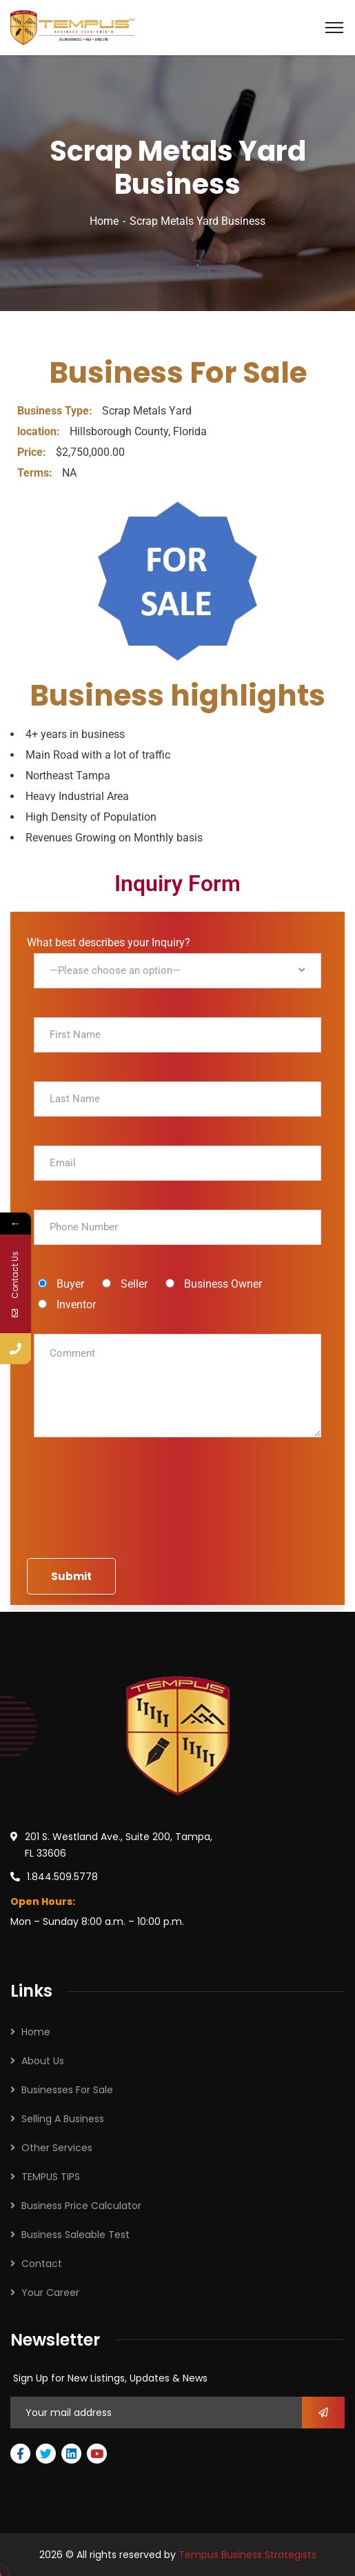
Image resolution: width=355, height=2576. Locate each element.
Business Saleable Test (75, 2234)
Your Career (50, 2292)
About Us (42, 2061)
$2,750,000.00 (71, 452)
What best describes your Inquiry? (174, 971)
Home (104, 221)
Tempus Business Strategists (247, 2555)
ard (184, 410)
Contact (41, 2263)
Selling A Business (62, 2119)
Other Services (56, 2148)
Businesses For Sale (67, 2090)
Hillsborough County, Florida (112, 431)
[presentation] (178, 1521)
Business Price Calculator (81, 2206)
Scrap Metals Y (96, 410)
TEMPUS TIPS (50, 2177)
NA (47, 472)
